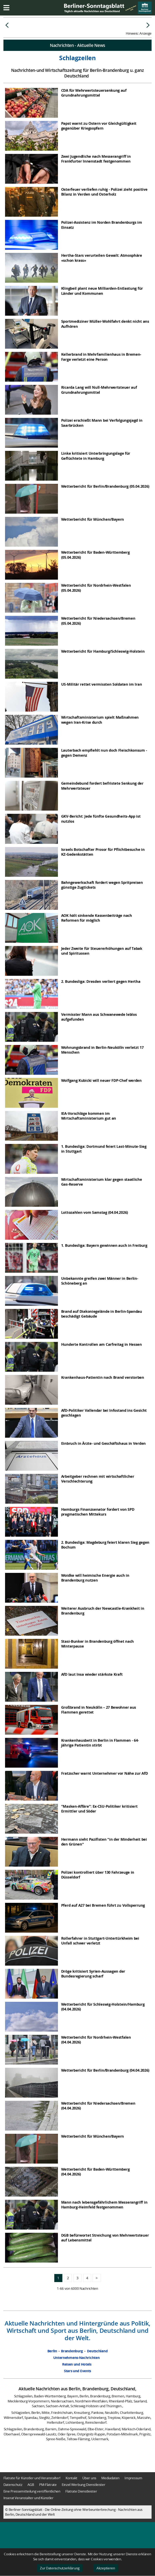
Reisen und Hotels (76, 2386)
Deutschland (97, 2373)
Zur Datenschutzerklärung (60, 2568)
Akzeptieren (105, 2568)
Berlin (52, 2373)
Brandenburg (72, 2373)
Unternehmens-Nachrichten (76, 2379)
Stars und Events (77, 2393)
